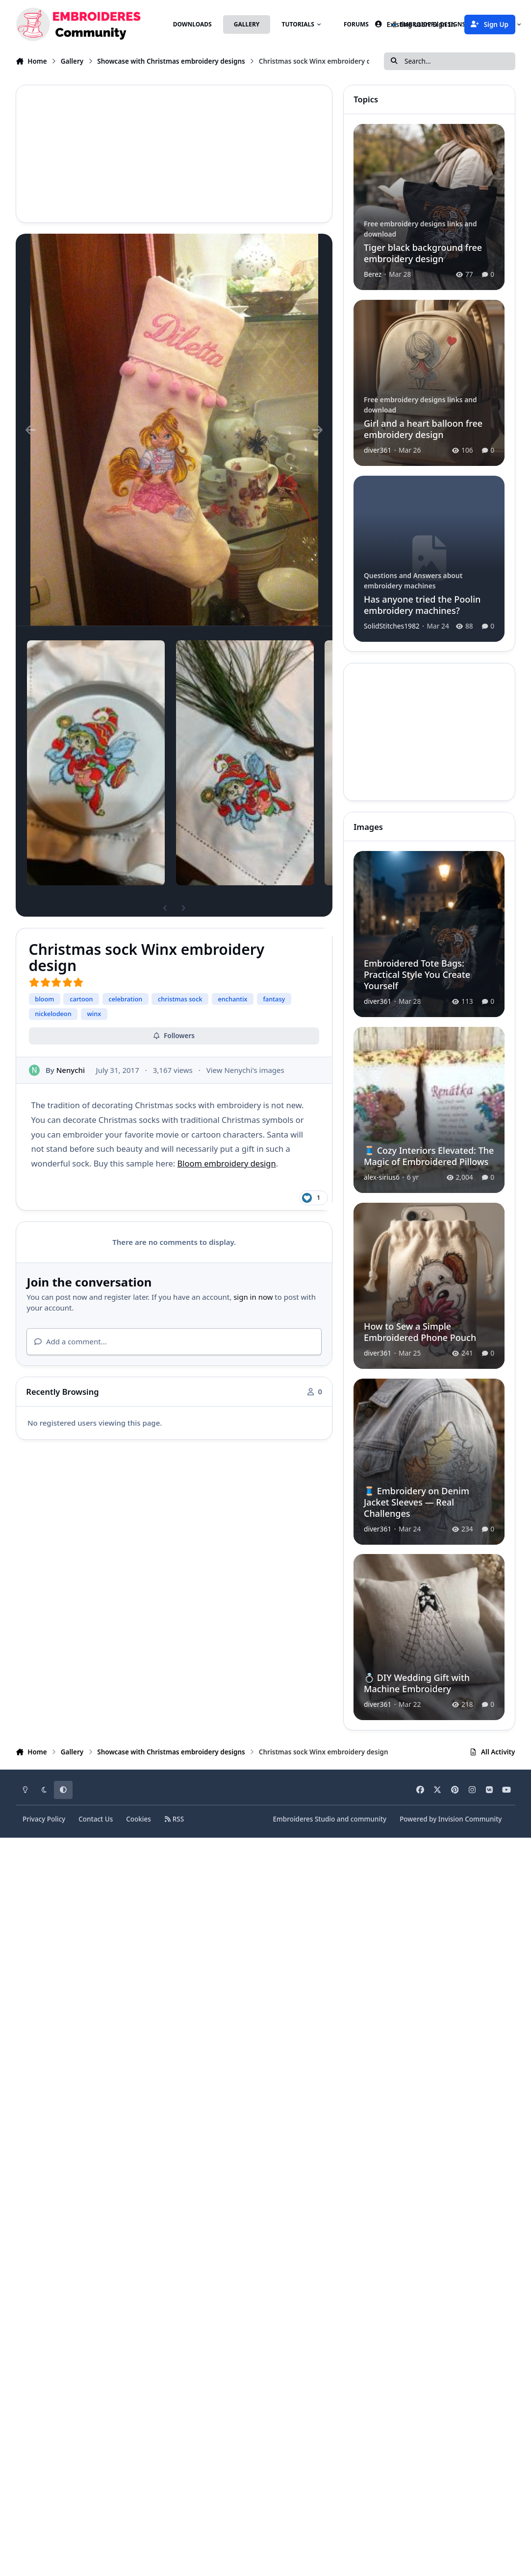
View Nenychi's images (245, 1069)
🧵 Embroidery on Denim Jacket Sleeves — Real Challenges (416, 1501)
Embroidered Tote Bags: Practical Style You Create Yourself (417, 974)
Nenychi (70, 1069)
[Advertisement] (245, 153)
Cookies (138, 1819)
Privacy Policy (44, 1819)
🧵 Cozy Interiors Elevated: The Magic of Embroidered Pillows (429, 1155)
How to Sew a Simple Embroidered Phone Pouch (420, 1331)
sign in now (253, 1297)
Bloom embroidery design (226, 1163)
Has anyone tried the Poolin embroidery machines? (422, 604)
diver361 (377, 449)
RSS (174, 1819)
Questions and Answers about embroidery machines (413, 580)
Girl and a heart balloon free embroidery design (423, 428)
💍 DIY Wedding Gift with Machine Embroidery (417, 1683)
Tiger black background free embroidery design (423, 253)
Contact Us (95, 1819)
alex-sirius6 (382, 1177)
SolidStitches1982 (392, 625)
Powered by (451, 1819)
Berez (372, 273)
